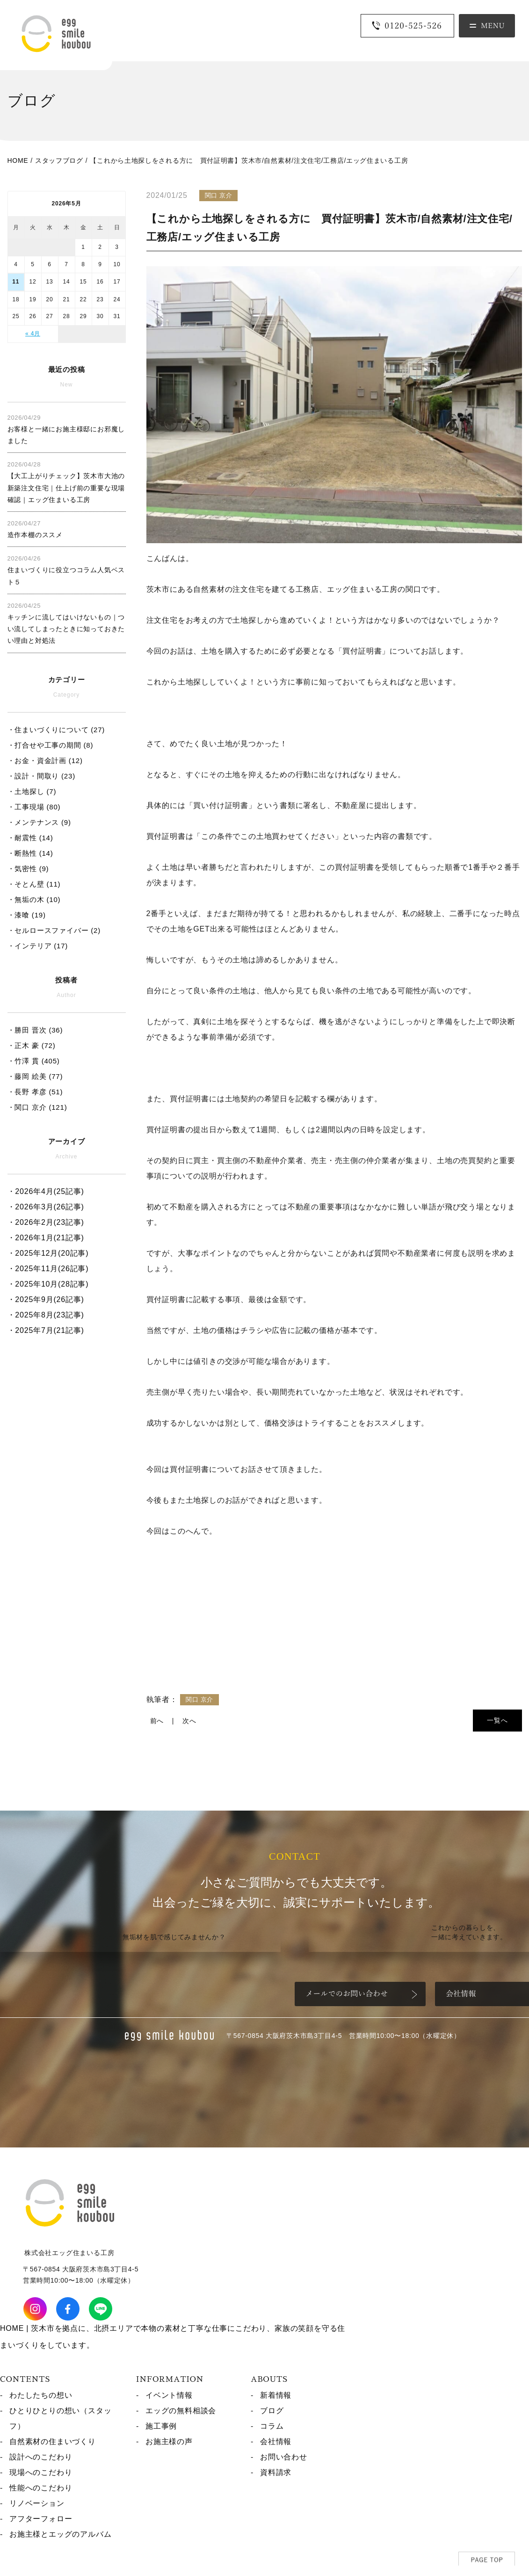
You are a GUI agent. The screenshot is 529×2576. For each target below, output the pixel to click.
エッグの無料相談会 (180, 2411)
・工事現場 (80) (34, 807)
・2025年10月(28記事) (48, 1284)
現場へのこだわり (40, 2472)
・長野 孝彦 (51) (35, 1092)
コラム (271, 2426)
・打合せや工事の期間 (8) (50, 745)
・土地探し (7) (32, 791)
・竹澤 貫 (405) (33, 1061)
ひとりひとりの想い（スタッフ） (60, 2418)
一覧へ (497, 1720)
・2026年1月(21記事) (45, 1238)
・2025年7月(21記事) (45, 1330)
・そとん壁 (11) (34, 884)
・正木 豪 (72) (31, 1045)
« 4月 (32, 333)
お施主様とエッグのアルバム (60, 2534)
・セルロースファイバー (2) (54, 930)
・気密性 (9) (28, 869)
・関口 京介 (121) (37, 1107)
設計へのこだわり (40, 2457)
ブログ (271, 2411)
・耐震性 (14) (30, 838)
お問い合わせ (283, 2457)
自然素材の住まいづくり (52, 2441)
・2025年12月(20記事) (48, 1253)
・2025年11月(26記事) (48, 1269)
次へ (189, 1721)
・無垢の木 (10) (34, 899)
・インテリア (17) (37, 946)
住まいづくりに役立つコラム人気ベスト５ (66, 570)
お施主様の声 (169, 2441)
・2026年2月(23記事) (45, 1222)
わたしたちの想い (40, 2395)
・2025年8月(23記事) (45, 1315)
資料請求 (275, 2472)
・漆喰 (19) (26, 915)
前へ (157, 1721)
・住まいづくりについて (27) (56, 730)
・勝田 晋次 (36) (35, 1030)
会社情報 (275, 2441)
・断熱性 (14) (30, 853)
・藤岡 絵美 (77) (35, 1076)
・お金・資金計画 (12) (45, 760)
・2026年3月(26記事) (45, 1207)
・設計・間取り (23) (41, 776)
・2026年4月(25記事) (45, 1191)
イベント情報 (169, 2395)
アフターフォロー (40, 2519)
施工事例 (161, 2426)
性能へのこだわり (40, 2488)
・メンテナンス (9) (39, 822)
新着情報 (275, 2395)
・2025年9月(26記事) (45, 1299)
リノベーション (37, 2503)
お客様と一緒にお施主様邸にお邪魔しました (66, 429)
